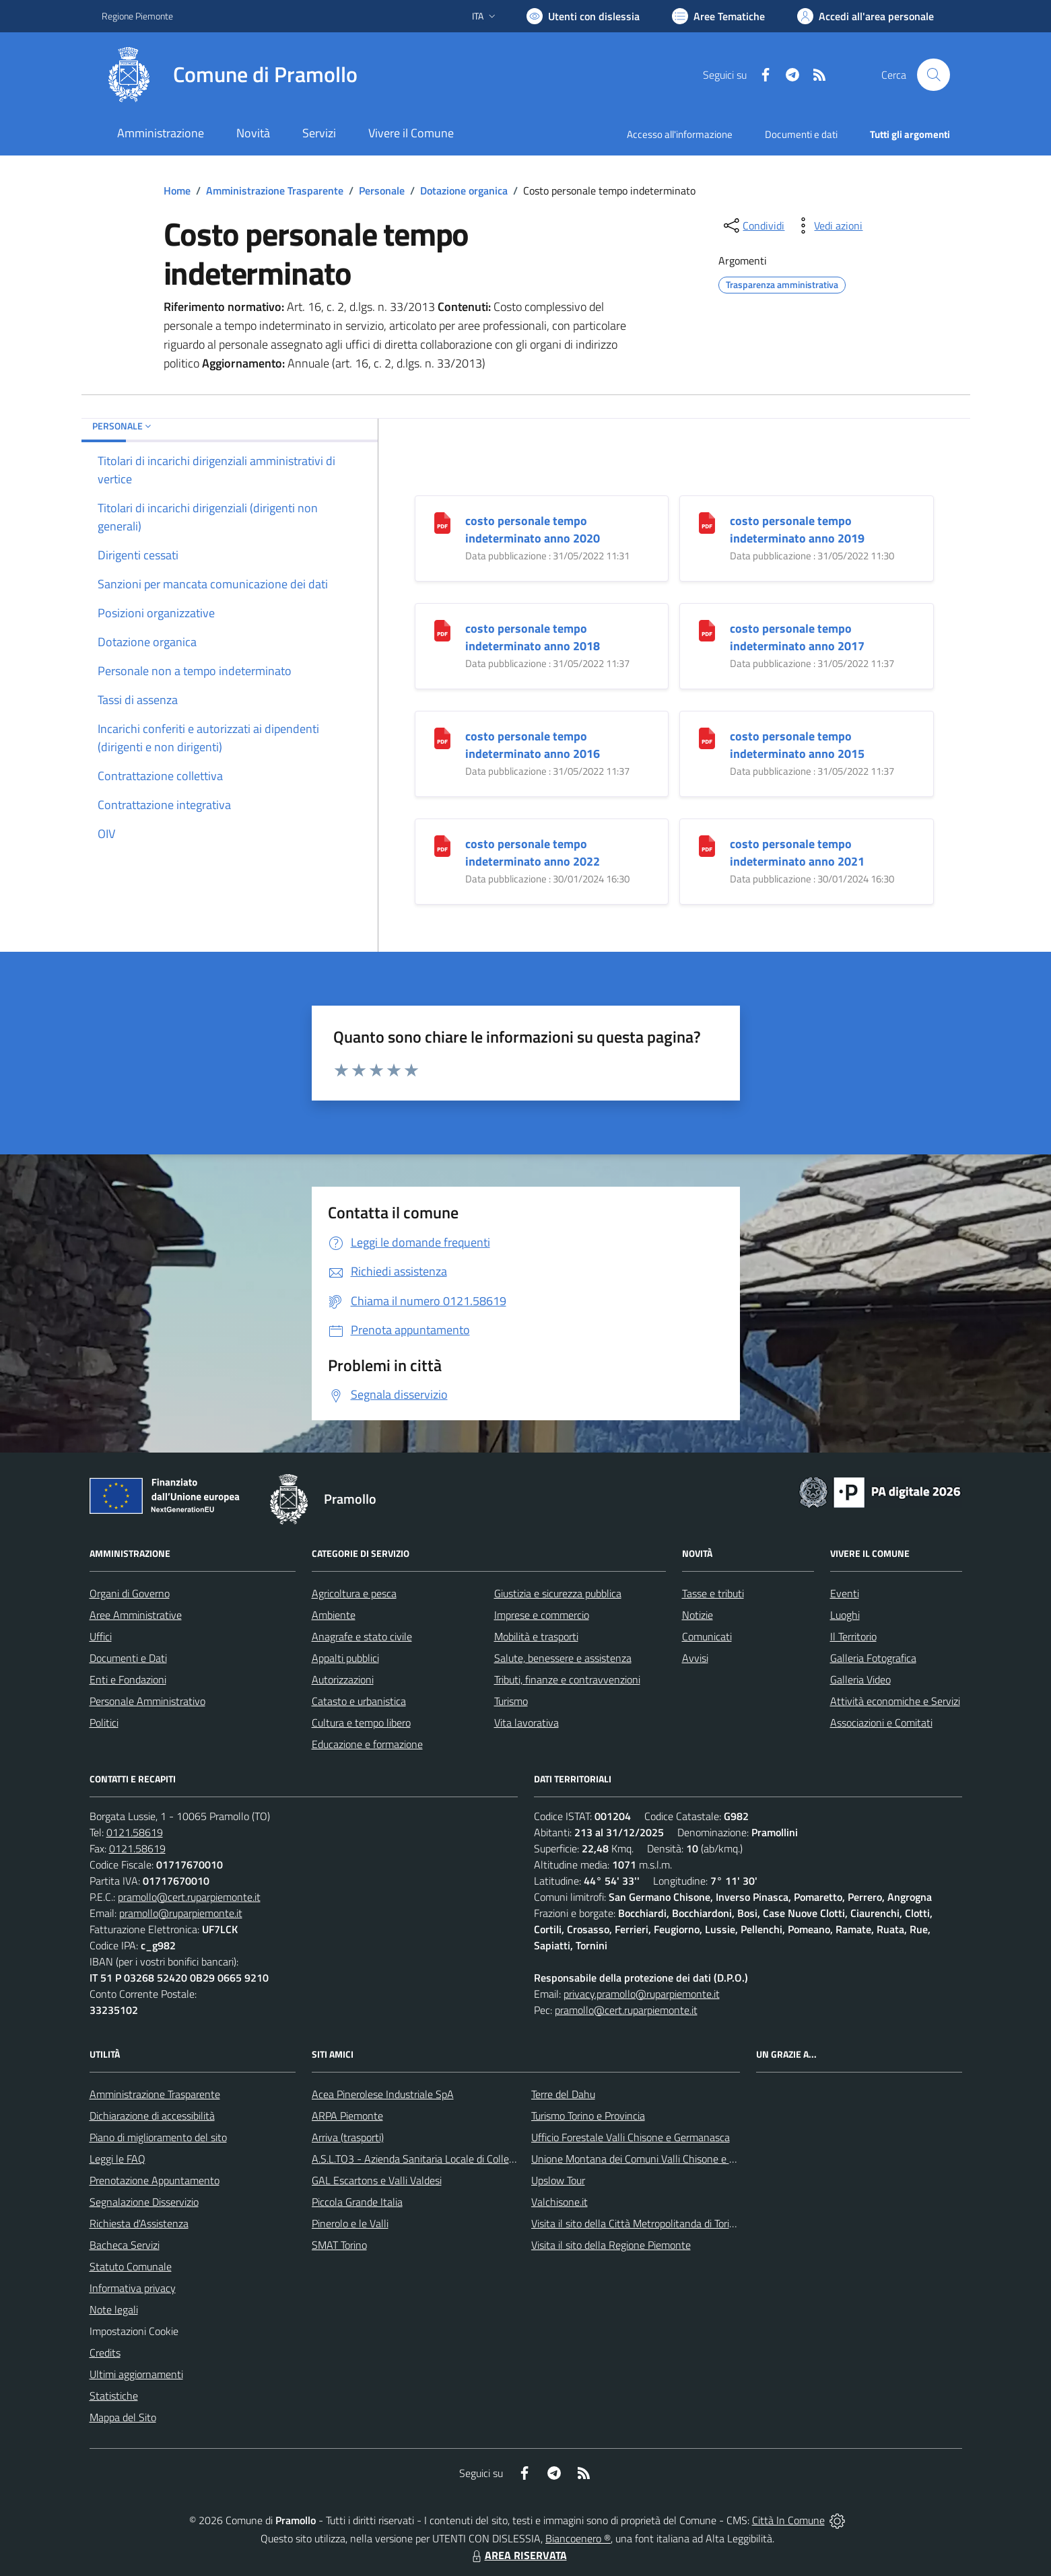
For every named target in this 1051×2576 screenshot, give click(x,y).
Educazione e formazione (367, 1744)
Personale (382, 190)
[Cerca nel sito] (933, 75)
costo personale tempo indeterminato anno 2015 (797, 745)
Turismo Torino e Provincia (588, 2116)
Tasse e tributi (713, 1593)
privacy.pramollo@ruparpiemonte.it (642, 1994)
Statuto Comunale (131, 2266)
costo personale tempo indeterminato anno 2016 (532, 745)
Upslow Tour (558, 2180)
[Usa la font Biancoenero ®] (583, 16)
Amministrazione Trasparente (274, 190)
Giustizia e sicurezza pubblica (557, 1593)
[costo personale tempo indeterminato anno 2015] (707, 737)
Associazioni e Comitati (881, 1722)
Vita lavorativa (526, 1722)
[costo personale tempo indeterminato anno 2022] (442, 845)
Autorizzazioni (343, 1679)
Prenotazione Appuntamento (154, 2180)
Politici (104, 1722)
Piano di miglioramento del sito (158, 2137)
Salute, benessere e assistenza (563, 1658)
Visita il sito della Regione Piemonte (611, 2245)
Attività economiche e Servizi (895, 1701)
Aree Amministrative (136, 1615)
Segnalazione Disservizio (144, 2202)
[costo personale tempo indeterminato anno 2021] (707, 845)
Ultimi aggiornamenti (136, 2374)
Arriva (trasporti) (348, 2137)
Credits (105, 2352)
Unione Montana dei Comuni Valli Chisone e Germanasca (658, 2159)
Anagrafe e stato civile (362, 1636)
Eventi (844, 1593)
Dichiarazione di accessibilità (152, 2116)
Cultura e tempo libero (361, 1722)
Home (177, 190)
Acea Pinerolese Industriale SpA (383, 2094)
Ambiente (333, 1615)
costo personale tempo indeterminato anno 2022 (532, 852)
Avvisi (695, 1658)
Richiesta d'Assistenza (139, 2223)
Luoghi (845, 1615)
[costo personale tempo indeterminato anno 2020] (442, 522)
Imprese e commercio (541, 1615)
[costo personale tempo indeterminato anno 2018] (442, 630)
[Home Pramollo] (230, 74)
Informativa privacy (133, 2288)
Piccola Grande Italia (357, 2202)
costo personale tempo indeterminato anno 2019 (797, 529)
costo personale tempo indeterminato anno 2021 (797, 852)
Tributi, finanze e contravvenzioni (567, 1679)
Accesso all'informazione (680, 134)
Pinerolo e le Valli (350, 2223)
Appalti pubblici (345, 1658)
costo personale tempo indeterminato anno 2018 (532, 637)
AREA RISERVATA (518, 2555)
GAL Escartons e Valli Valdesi (377, 2180)
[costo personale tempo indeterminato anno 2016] (442, 737)
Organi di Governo (130, 1593)
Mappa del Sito (123, 2417)
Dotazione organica (464, 190)
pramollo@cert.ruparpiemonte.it (189, 1897)
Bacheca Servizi (125, 2245)
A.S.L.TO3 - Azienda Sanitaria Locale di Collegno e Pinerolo (442, 2159)
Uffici (101, 1636)
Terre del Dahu (563, 2094)
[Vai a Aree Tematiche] (718, 16)
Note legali (114, 2309)
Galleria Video (860, 1679)
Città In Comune (788, 2520)
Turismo (511, 1701)
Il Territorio (853, 1636)
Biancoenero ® (578, 2538)
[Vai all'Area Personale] (865, 16)
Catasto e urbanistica (359, 1701)
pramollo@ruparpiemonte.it (180, 1913)
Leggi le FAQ (117, 2159)
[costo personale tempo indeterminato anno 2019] (707, 522)
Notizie (697, 1615)
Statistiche (114, 2396)
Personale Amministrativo (147, 1701)
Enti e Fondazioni (128, 1679)
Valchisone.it (559, 2202)
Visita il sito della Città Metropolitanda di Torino (636, 2223)
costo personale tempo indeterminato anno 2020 (532, 529)
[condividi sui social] (752, 225)
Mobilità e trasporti (536, 1636)
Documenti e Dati (128, 1658)
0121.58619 (134, 1832)
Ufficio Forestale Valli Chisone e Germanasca (630, 2137)
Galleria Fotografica (873, 1658)
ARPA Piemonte (347, 2116)
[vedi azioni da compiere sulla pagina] (827, 225)
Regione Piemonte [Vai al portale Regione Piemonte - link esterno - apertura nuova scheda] (137, 16)
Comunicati (707, 1636)
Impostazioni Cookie (134, 2331)
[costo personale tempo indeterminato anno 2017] (707, 630)
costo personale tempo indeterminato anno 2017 (797, 637)
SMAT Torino (339, 2245)
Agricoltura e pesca (354, 1593)
